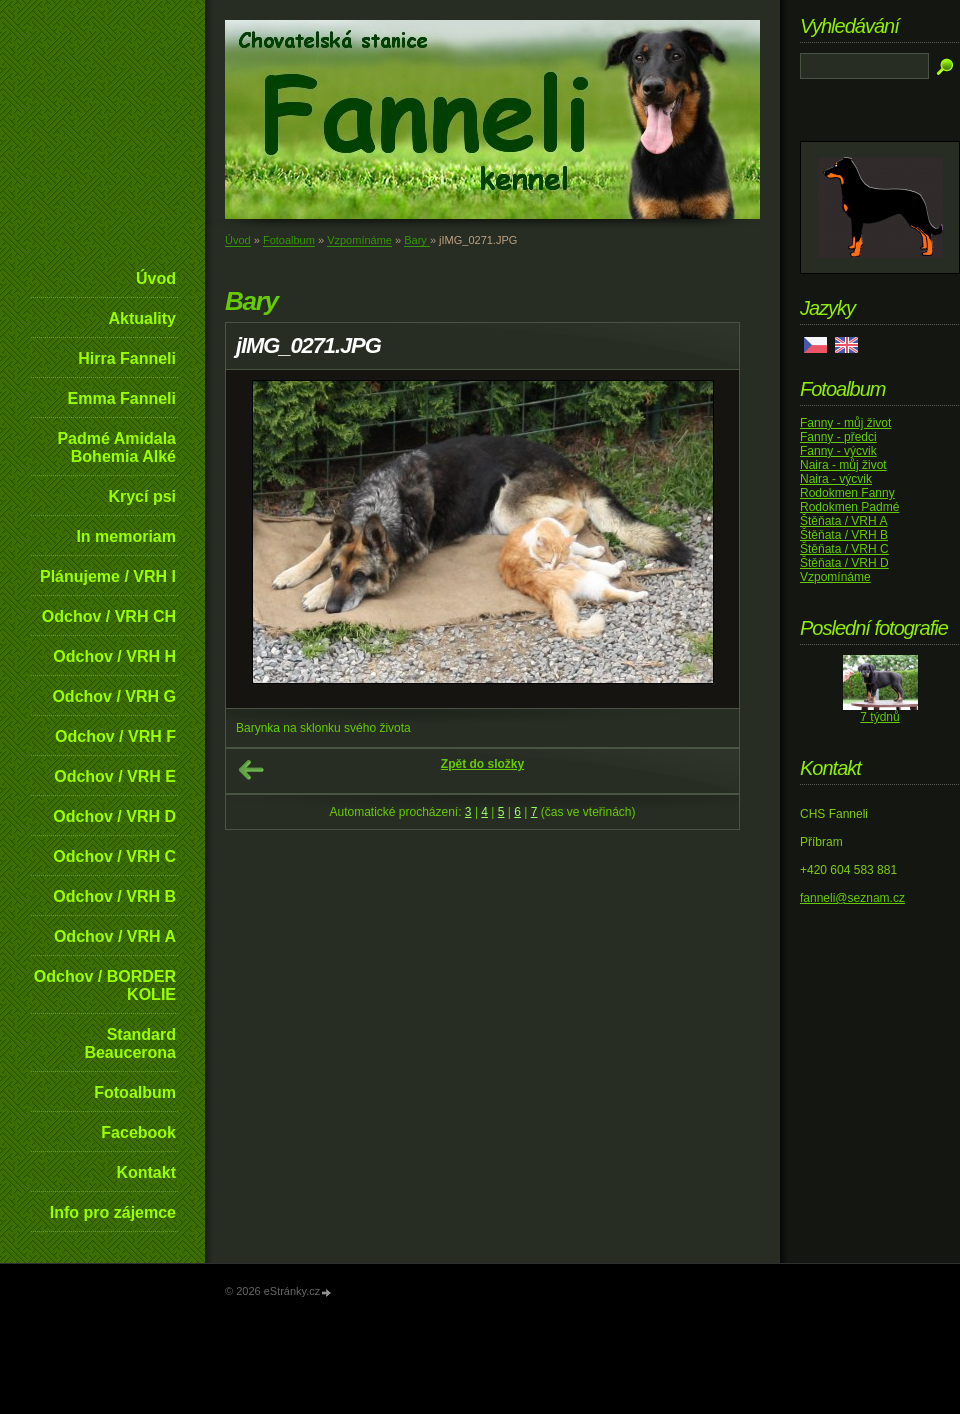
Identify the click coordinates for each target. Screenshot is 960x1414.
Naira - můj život (843, 465)
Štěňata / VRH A (843, 521)
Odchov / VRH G (114, 696)
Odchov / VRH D (114, 816)
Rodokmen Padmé (849, 507)
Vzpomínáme (359, 240)
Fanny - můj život (845, 423)
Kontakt (146, 1172)
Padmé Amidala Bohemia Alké (116, 447)
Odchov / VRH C (114, 856)
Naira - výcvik (836, 479)
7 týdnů (879, 717)
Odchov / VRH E (115, 776)
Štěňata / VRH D (844, 563)
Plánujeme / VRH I (108, 576)
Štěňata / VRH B (844, 535)
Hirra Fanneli (127, 358)
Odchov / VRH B (114, 896)
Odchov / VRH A (115, 936)
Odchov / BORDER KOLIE (105, 985)
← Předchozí (251, 770)
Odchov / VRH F (115, 736)
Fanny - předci (838, 437)
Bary (417, 240)
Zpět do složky (482, 764)
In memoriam (126, 536)
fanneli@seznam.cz (852, 898)
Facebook (138, 1132)
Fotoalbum (135, 1092)
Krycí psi (142, 496)
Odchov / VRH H (114, 656)
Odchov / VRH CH (109, 616)
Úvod (156, 278)
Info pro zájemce (113, 1212)
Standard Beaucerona (130, 1043)
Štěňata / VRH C (844, 549)
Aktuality (142, 318)
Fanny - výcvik (838, 451)
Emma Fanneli (122, 398)
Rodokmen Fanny (847, 493)
